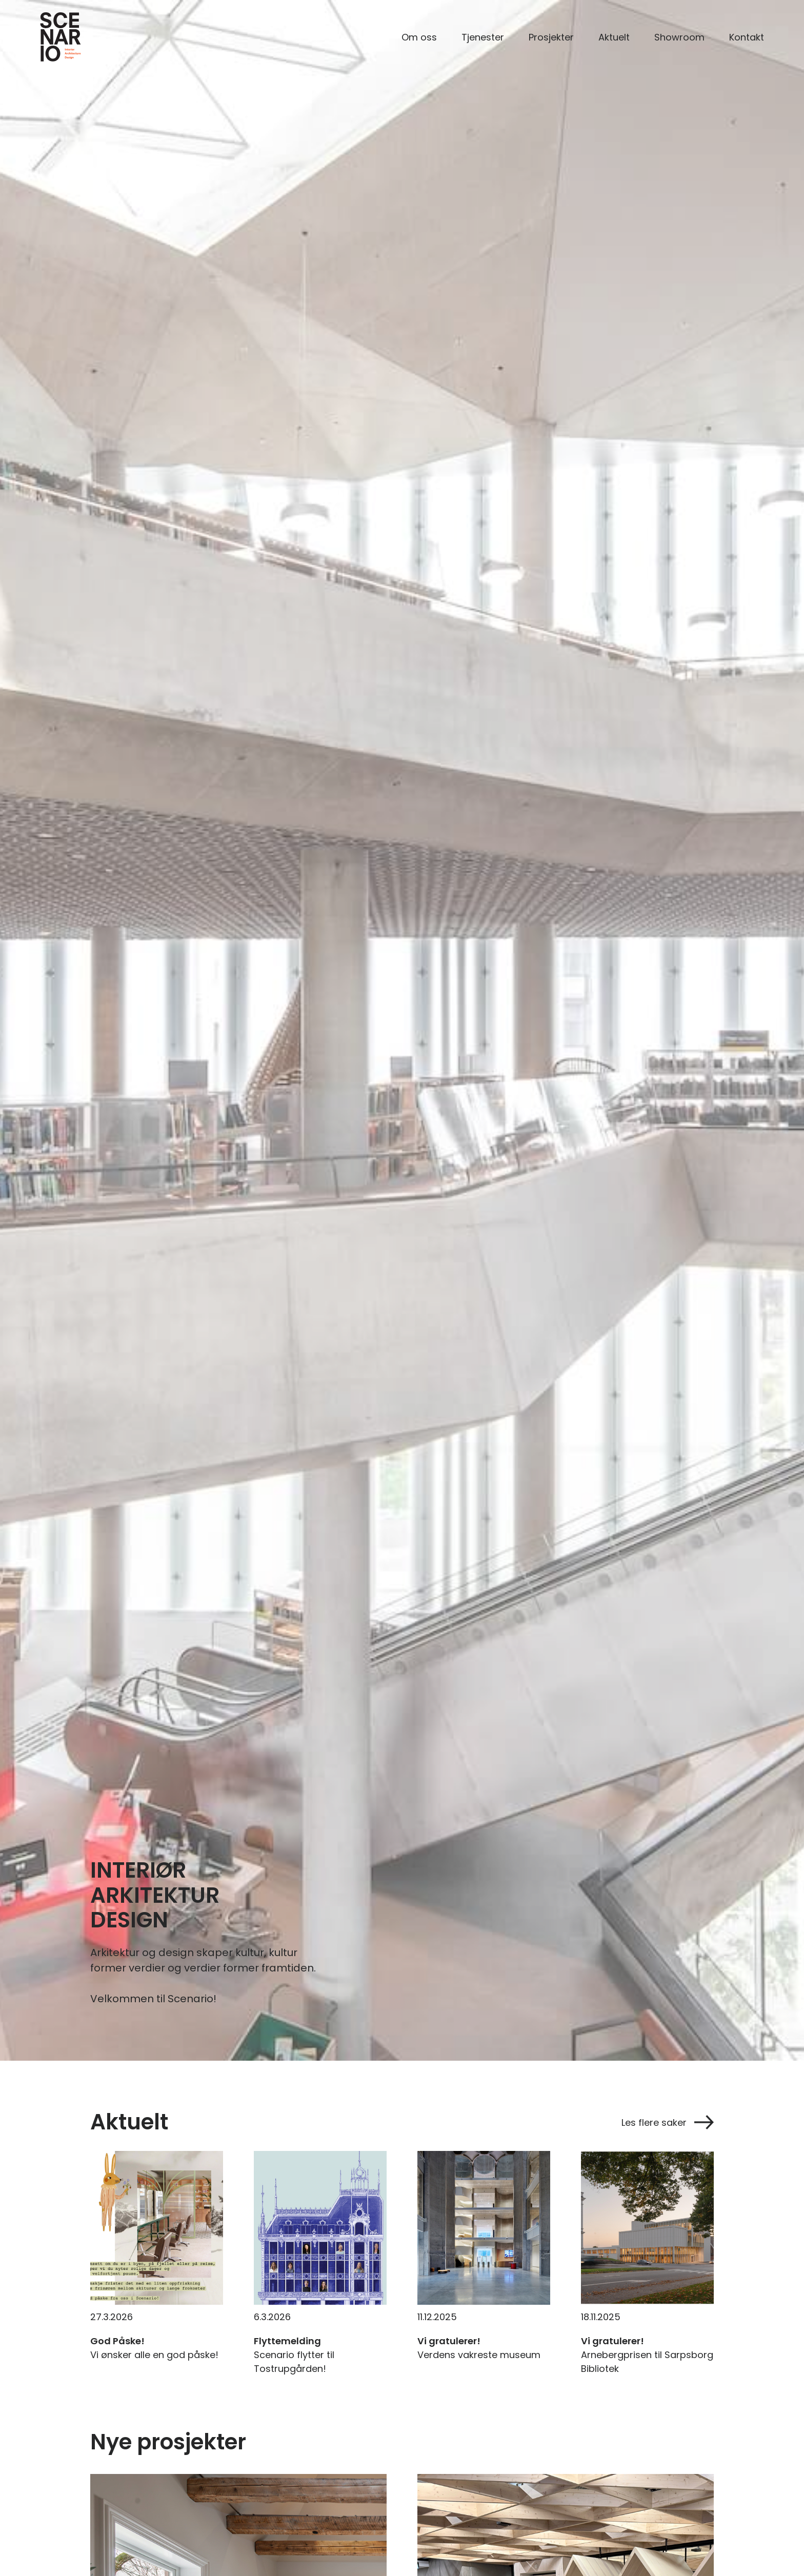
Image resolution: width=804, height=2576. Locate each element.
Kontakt (746, 37)
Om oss (419, 37)
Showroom (679, 37)
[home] (60, 37)
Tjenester (482, 37)
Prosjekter (551, 37)
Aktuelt (614, 37)
